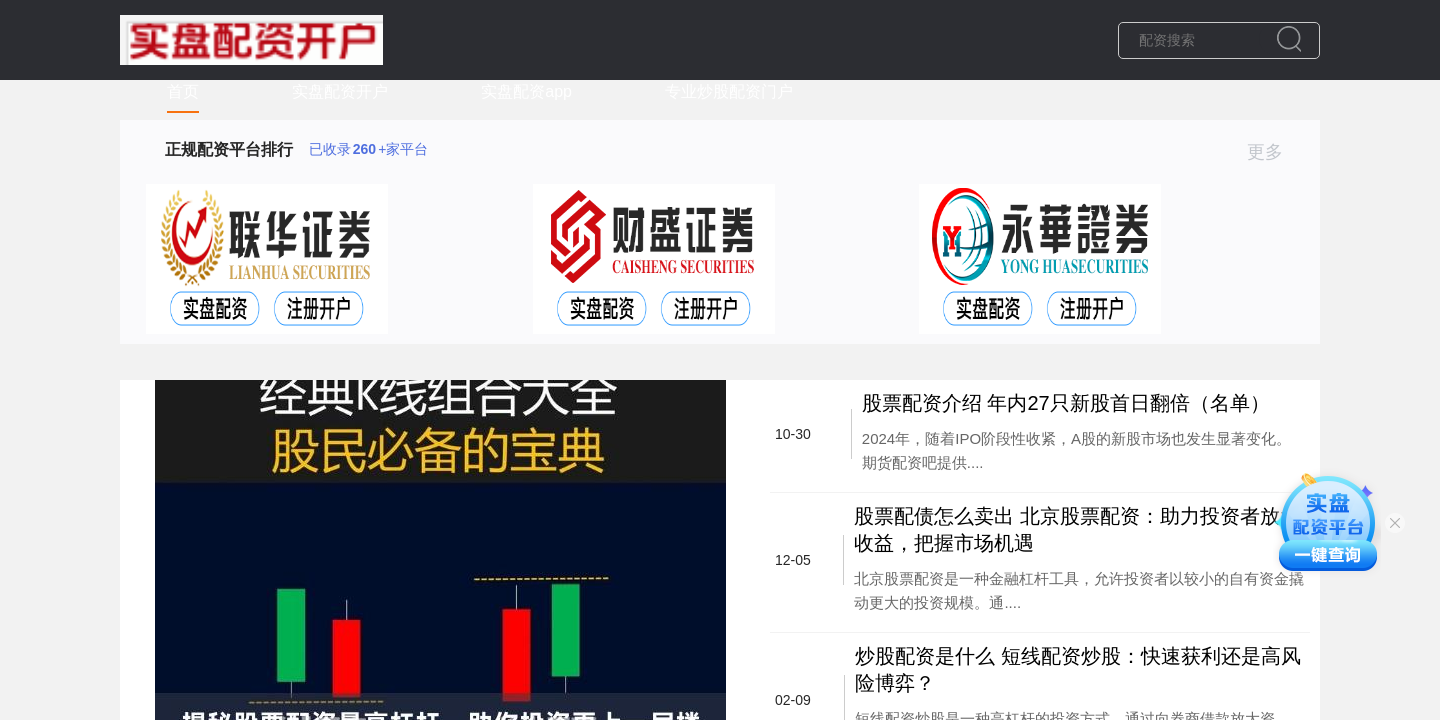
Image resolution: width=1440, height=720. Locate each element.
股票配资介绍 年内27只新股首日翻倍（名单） (1066, 403)
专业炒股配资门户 (729, 91)
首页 (183, 91)
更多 (1273, 152)
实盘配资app (526, 91)
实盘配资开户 (340, 91)
